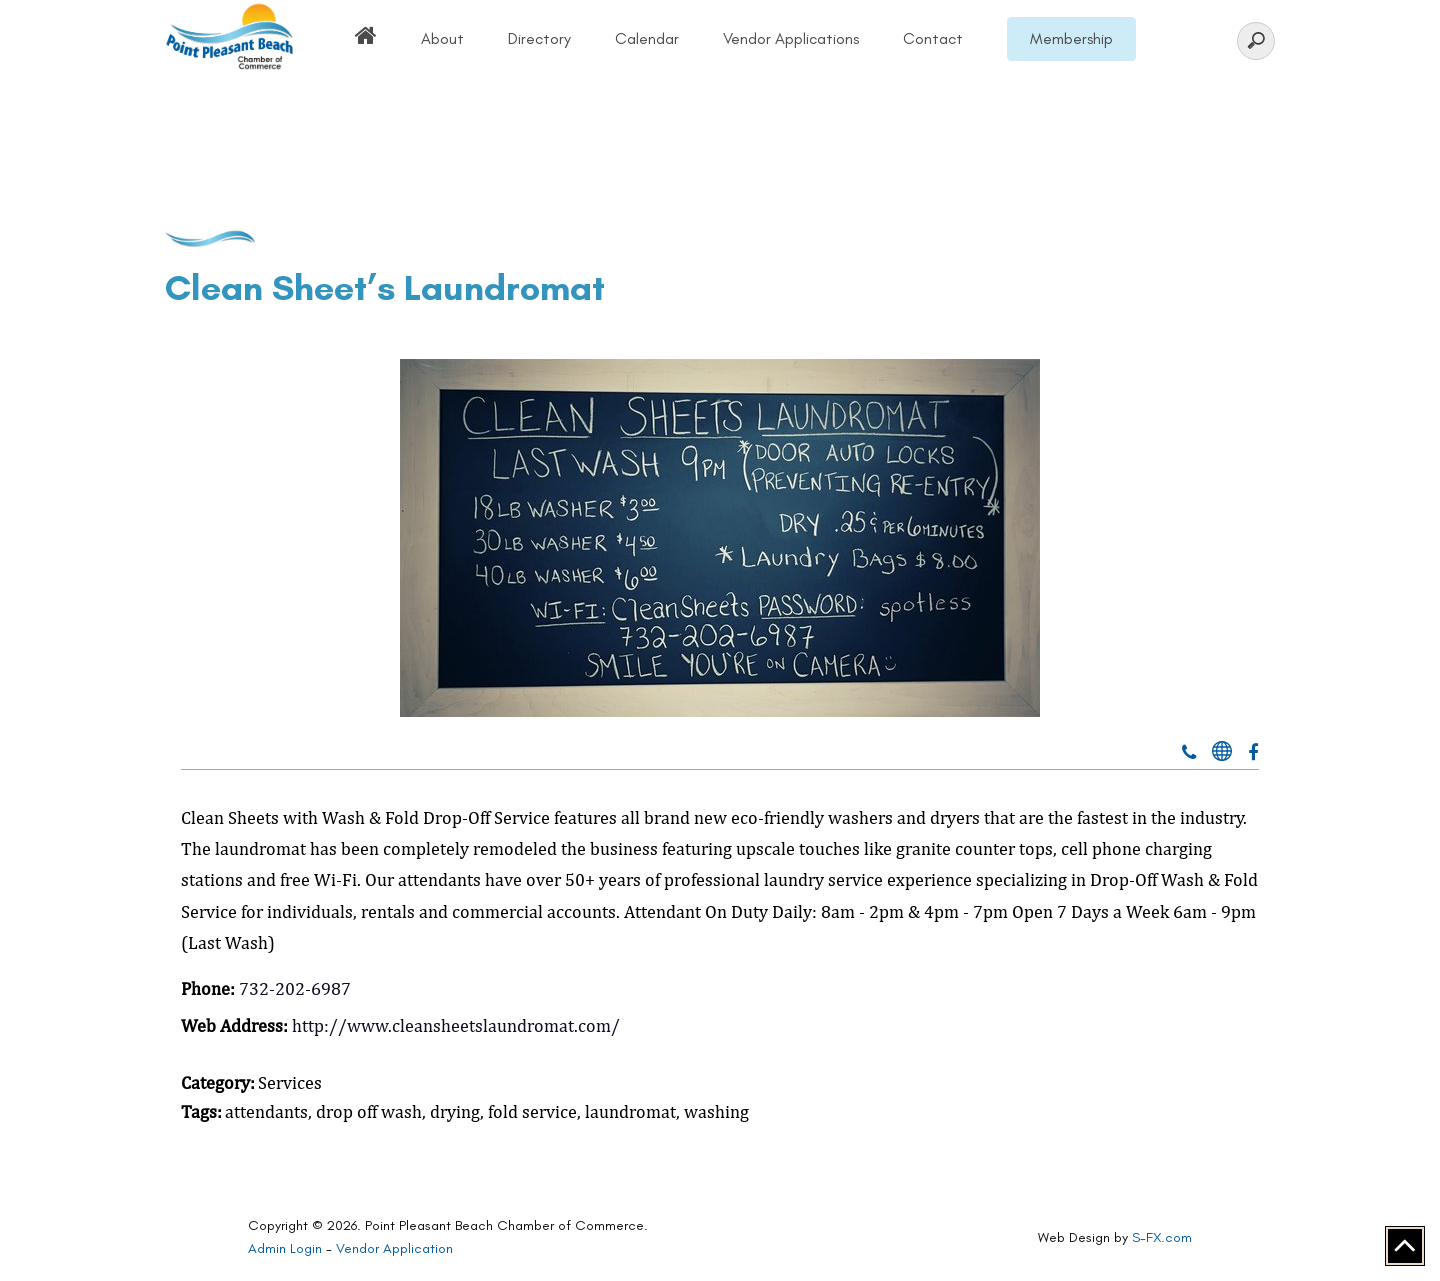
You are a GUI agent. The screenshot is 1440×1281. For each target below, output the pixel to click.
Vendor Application (394, 1248)
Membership (1071, 38)
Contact (933, 38)
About (442, 38)
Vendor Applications (791, 38)
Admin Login (285, 1248)
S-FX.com (1162, 1237)
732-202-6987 (295, 988)
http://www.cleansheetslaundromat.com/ (456, 1025)
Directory (539, 38)
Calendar (647, 38)
